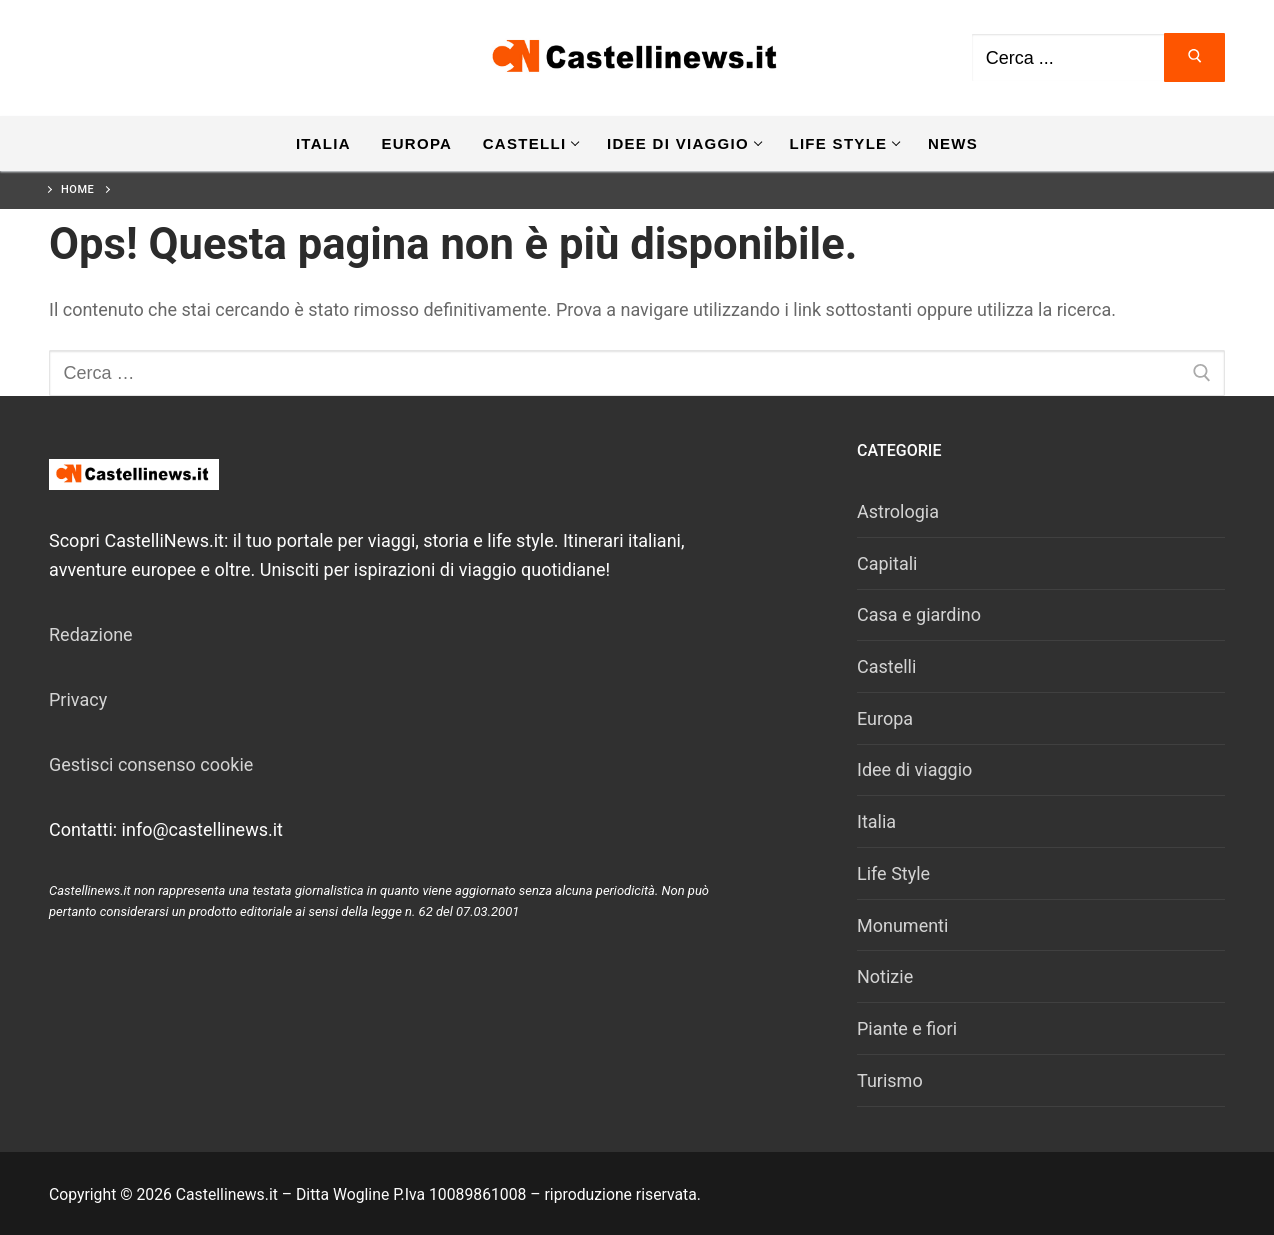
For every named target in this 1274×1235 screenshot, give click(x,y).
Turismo (890, 1080)
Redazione (91, 634)
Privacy (78, 699)
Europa (885, 718)
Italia (876, 821)
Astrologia (898, 511)
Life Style (893, 873)
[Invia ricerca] (1194, 57)
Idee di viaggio (914, 769)
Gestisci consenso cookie (151, 764)
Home (77, 189)
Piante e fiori (907, 1028)
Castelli (886, 666)
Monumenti (902, 925)
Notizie (885, 976)
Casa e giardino (919, 614)
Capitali (887, 563)
